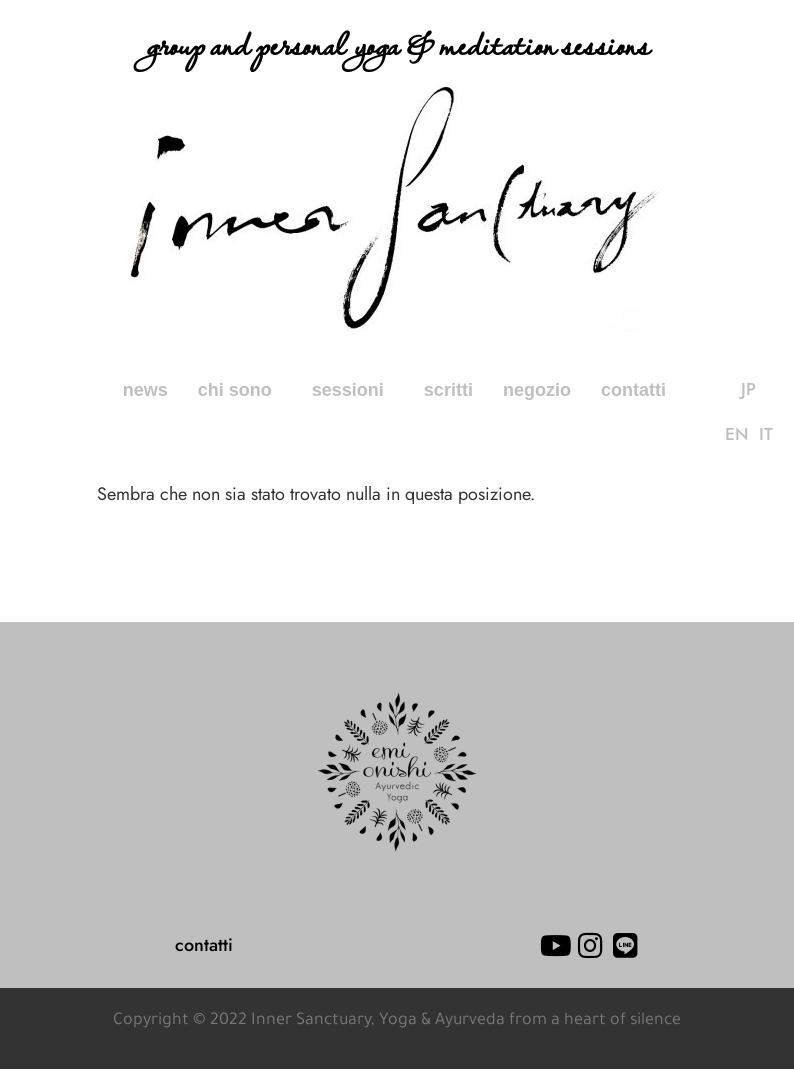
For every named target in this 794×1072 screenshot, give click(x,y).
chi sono (240, 390)
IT (749, 436)
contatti (633, 390)
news (145, 390)
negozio (537, 390)
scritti (448, 390)
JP (731, 390)
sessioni (353, 390)
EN (761, 390)
